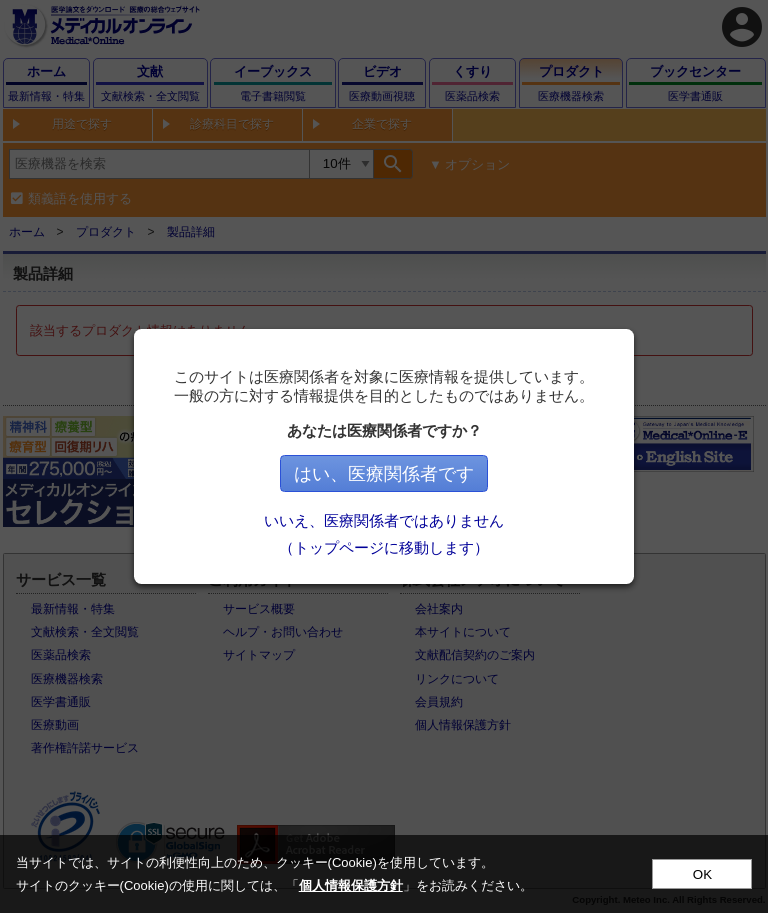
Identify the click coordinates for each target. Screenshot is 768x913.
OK (702, 874)
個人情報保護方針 (351, 885)
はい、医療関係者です (384, 474)
